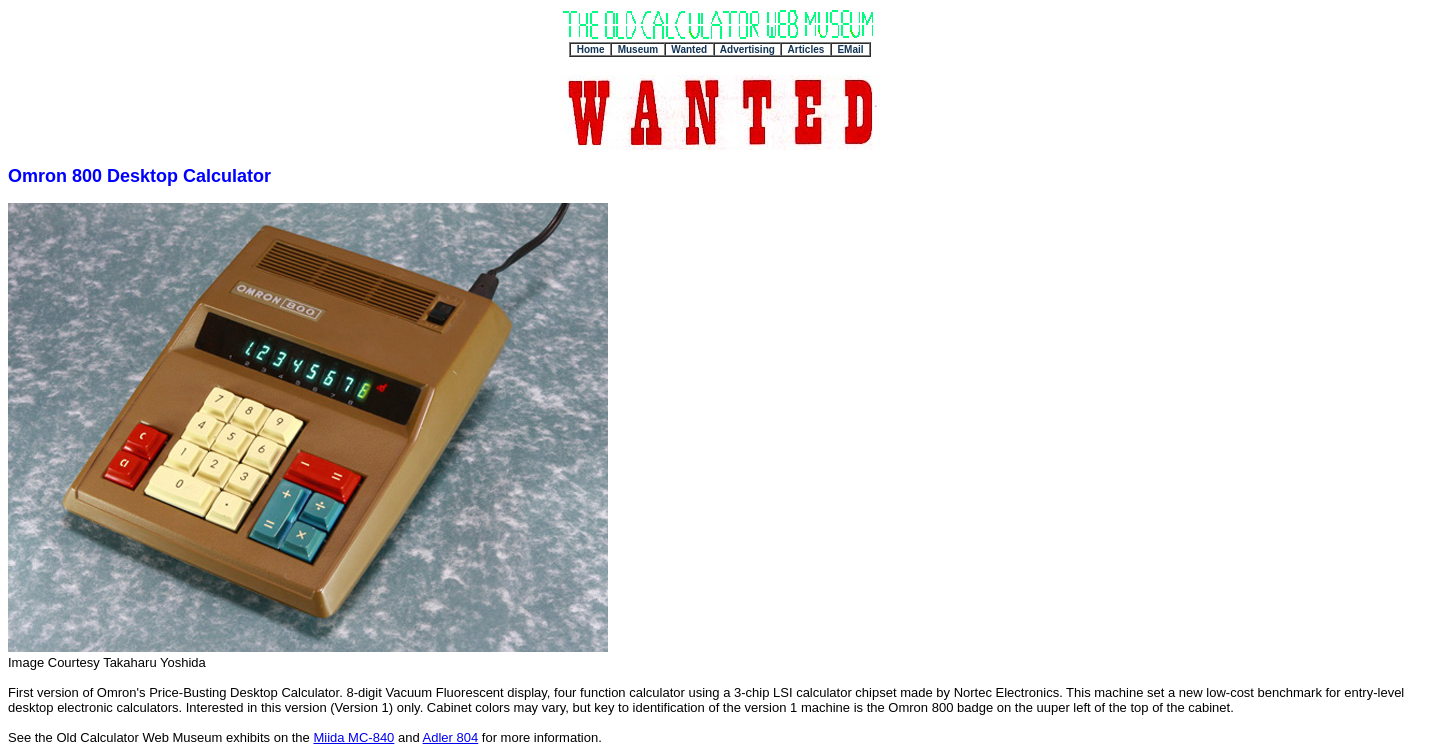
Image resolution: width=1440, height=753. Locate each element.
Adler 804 (451, 737)
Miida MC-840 (353, 737)
